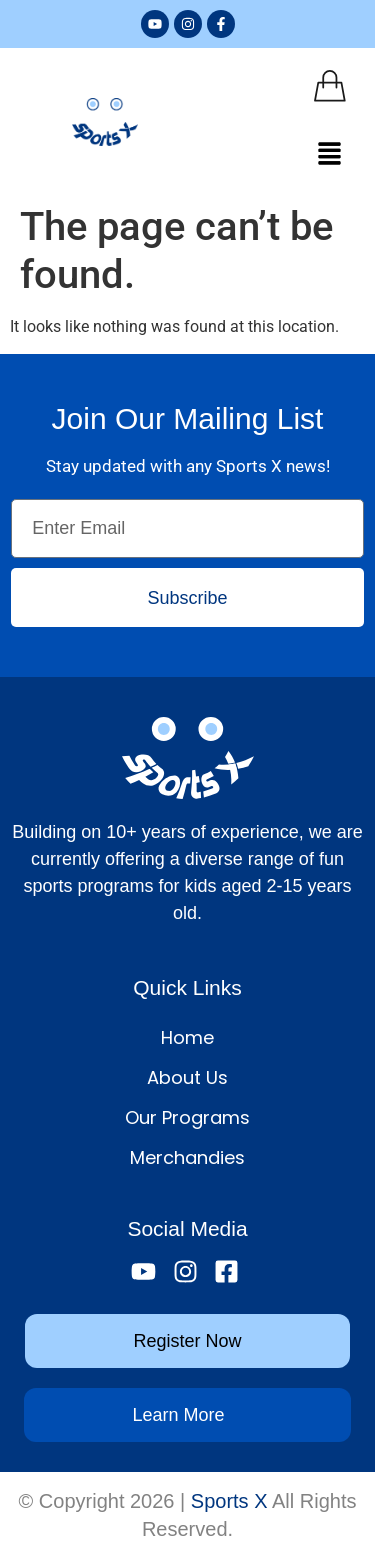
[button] (330, 155)
